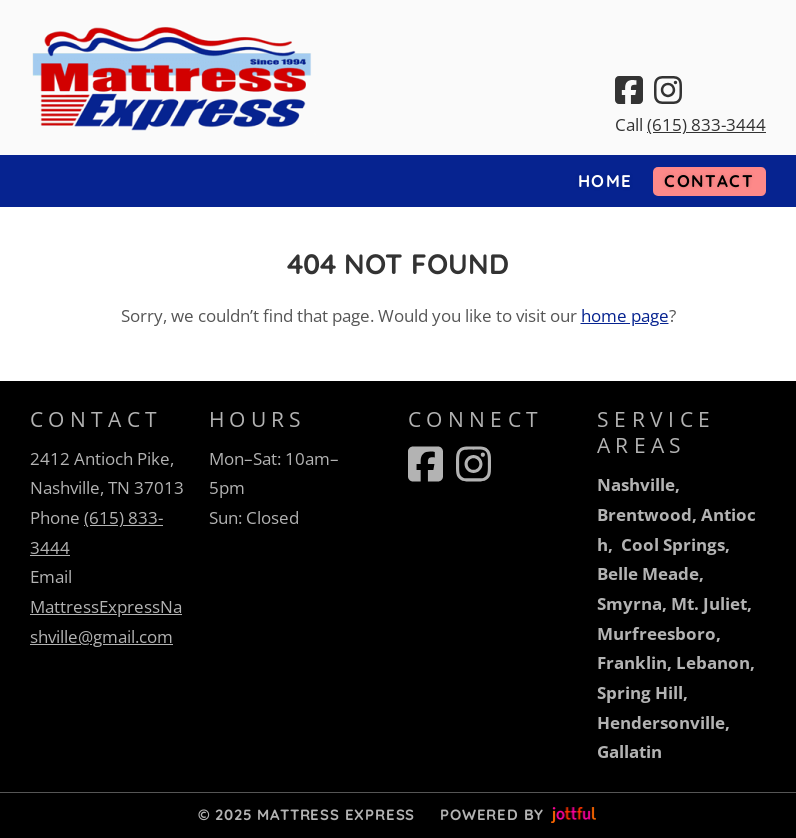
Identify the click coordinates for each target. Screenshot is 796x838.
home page (625, 315)
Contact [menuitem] (709, 180)
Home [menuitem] (605, 180)
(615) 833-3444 (706, 124)
